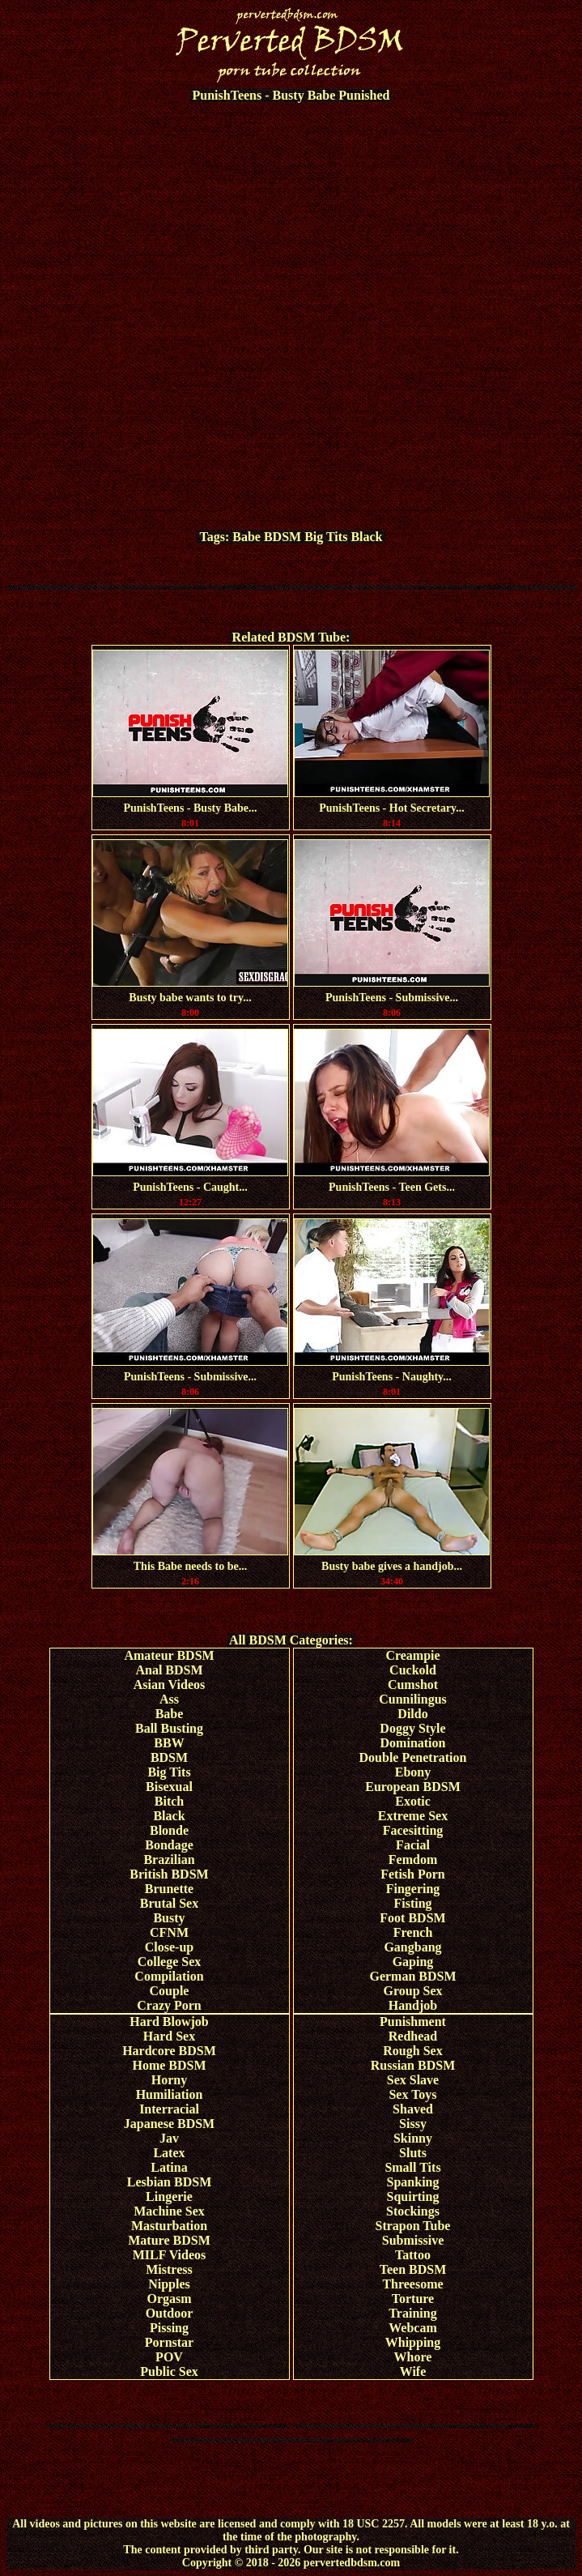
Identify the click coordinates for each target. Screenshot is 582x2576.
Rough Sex (412, 2051)
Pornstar (169, 2342)
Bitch (169, 1801)
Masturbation (169, 2226)
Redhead (413, 2036)
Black (366, 537)
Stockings (413, 2211)
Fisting (412, 1903)
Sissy (413, 2123)
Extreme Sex (413, 1816)
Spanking (413, 2182)
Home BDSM (169, 2065)
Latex (169, 2153)
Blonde (169, 1830)
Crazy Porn (169, 2005)
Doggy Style (412, 1728)
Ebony (413, 1772)
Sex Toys (412, 2094)
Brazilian (168, 1859)
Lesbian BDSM (169, 2182)
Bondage (169, 1845)
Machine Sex (169, 2211)
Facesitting (413, 1830)
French (413, 1932)
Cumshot (413, 1684)
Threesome (412, 2284)
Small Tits (412, 2167)
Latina (169, 2167)
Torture (413, 2298)
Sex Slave (413, 2080)
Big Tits (325, 537)
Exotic (413, 1801)
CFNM (169, 1932)
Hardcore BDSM (169, 2051)
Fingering (413, 1889)
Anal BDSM (168, 1670)
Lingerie (169, 2196)
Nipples (169, 2284)
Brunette (169, 1889)
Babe (246, 537)
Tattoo (413, 2255)
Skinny (412, 2138)
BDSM (282, 537)
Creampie (412, 1655)
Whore (413, 2357)
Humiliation (169, 2094)
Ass (169, 1699)
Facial (413, 1845)
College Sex (170, 1961)
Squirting (413, 2196)
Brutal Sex (169, 1903)
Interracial (169, 2109)
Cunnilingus (413, 1699)
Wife (413, 2371)
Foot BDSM (412, 1918)
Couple (169, 1991)
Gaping (413, 1961)
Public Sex (169, 2371)
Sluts (413, 2153)
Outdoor (169, 2313)
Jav (169, 2138)
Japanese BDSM (169, 2123)
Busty (169, 1918)
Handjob (413, 2005)
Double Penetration (413, 1757)
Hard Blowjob (169, 2021)
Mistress (169, 2269)
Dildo (412, 1714)
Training (412, 2313)
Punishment (413, 2021)
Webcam (413, 2328)
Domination (413, 1743)
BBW (169, 1743)
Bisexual (169, 1786)
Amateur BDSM (169, 1655)
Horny (169, 2080)
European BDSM (413, 1786)
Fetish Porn (412, 1874)
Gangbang (412, 1947)
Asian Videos (169, 1684)
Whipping (412, 2342)
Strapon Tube (413, 2226)
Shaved (413, 2109)
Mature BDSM (169, 2240)
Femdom (413, 1859)
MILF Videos (169, 2255)
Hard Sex (169, 2036)
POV (169, 2357)
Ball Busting (169, 1728)
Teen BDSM (413, 2269)
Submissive (413, 2240)
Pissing (169, 2328)
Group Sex (412, 1991)
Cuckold (412, 1670)
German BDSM (412, 1976)
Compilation (168, 1976)
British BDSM (169, 1874)
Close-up (169, 1947)
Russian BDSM (413, 2065)
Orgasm (169, 2298)
